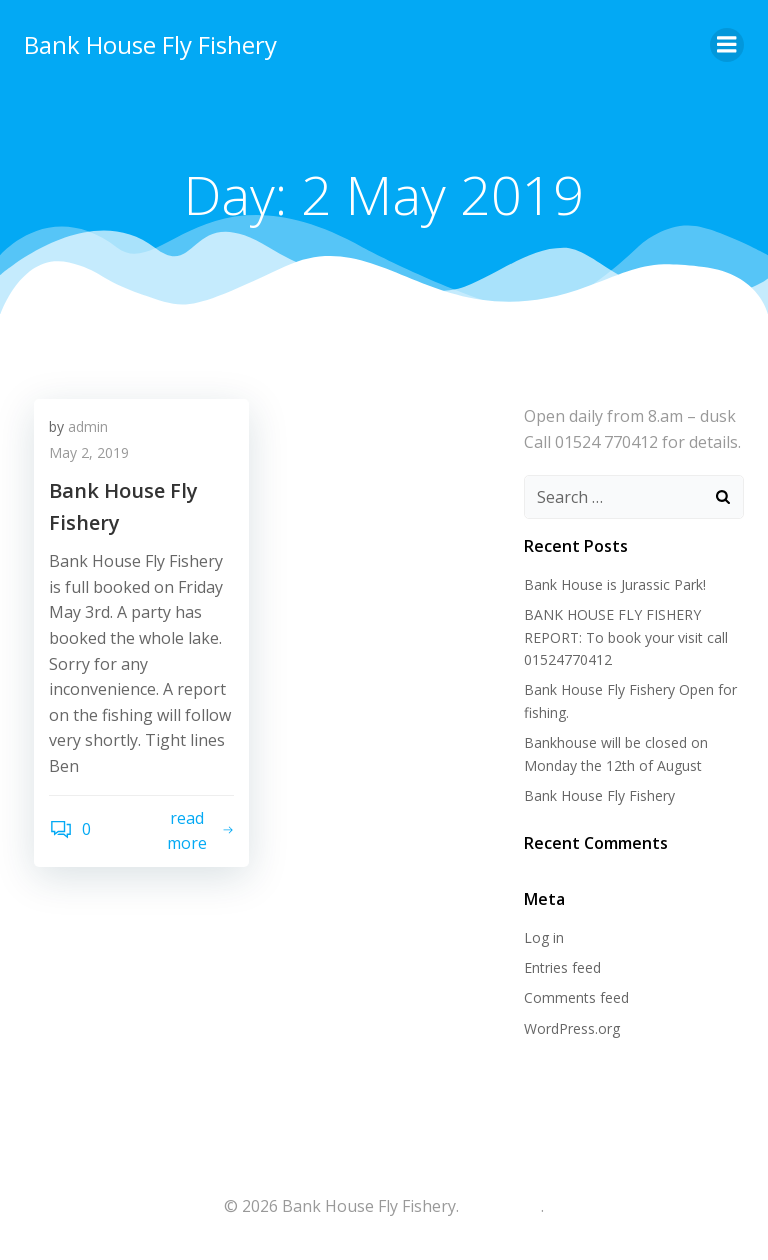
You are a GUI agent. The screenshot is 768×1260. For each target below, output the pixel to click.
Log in (544, 937)
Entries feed (562, 967)
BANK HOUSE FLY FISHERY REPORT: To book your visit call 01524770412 (626, 637)
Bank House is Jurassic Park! (615, 584)
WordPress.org (572, 1028)
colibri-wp (500, 1206)
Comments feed (576, 997)
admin (88, 426)
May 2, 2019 (89, 452)
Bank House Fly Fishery (150, 44)
